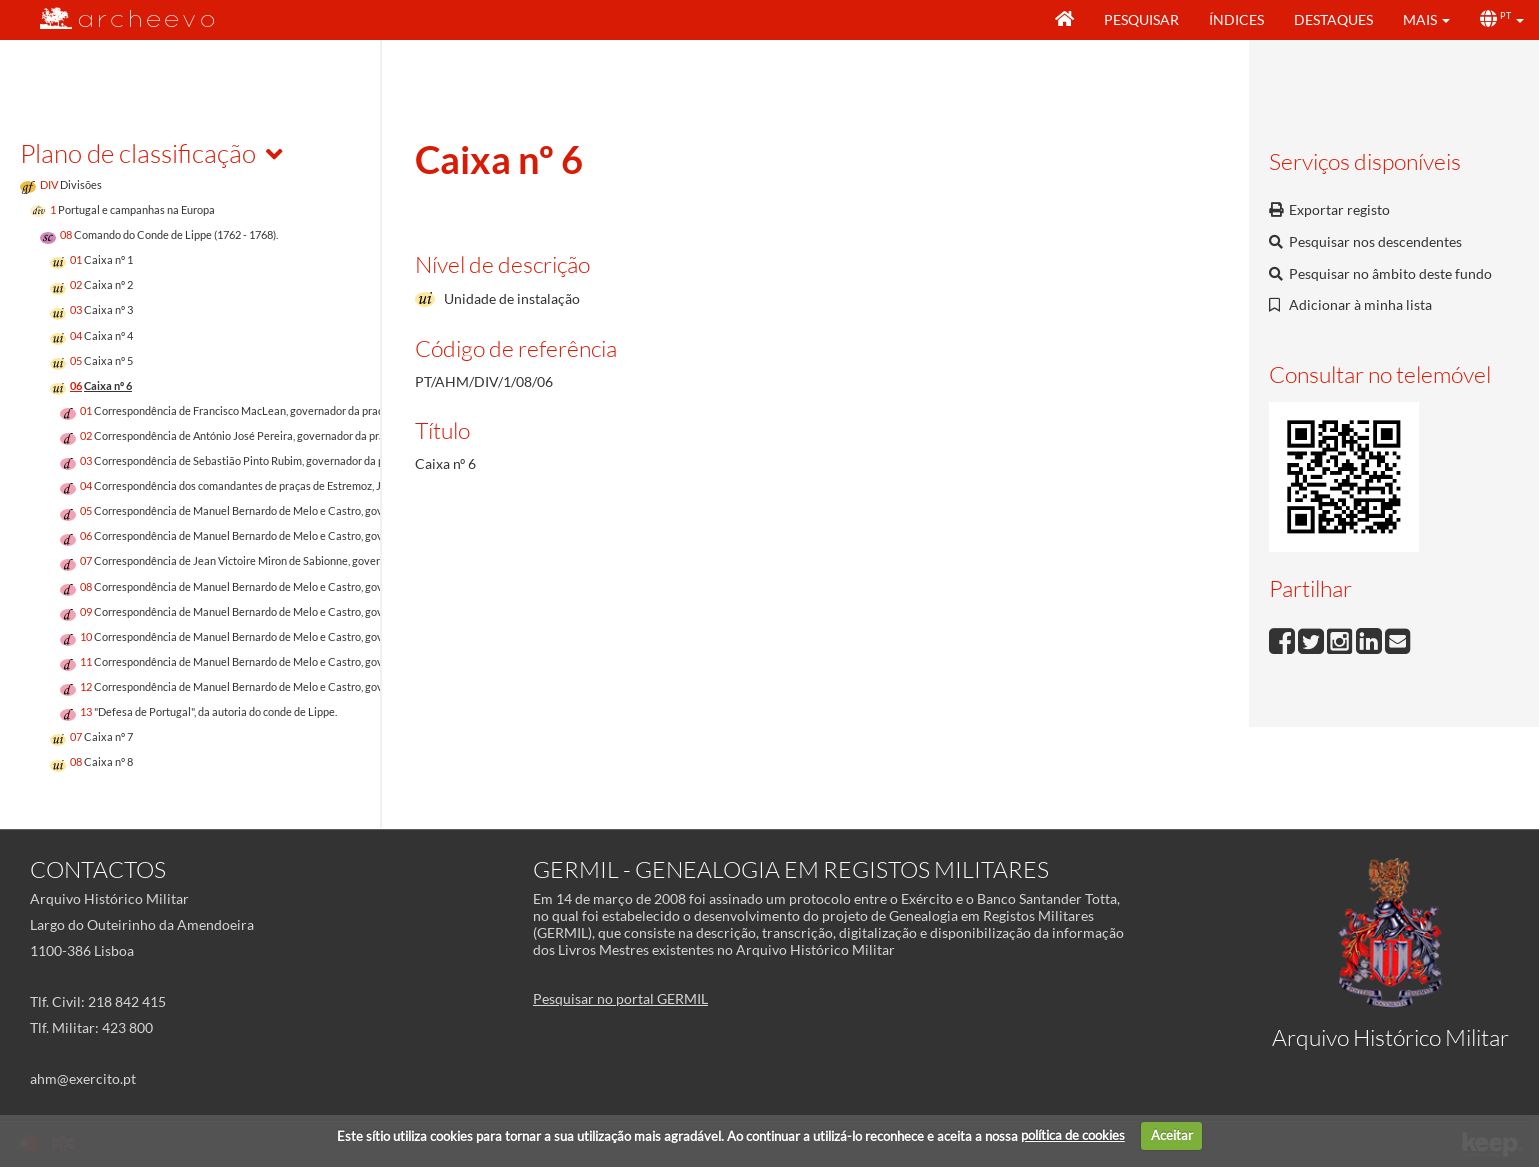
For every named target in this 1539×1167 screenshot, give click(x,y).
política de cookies (1073, 1135)
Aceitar (1172, 1135)
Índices (1236, 19)
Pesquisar (1141, 19)
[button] (1426, 20)
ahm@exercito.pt (83, 1078)
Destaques (1333, 19)
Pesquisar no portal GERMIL (620, 998)
